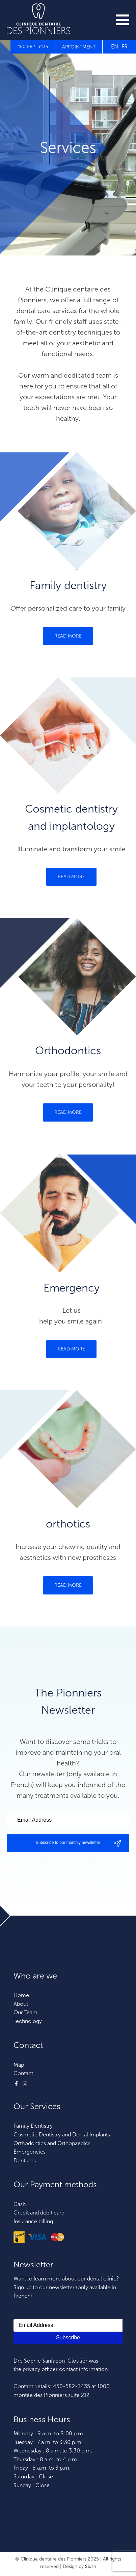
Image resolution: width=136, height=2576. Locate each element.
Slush (90, 2566)
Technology (27, 2021)
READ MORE (68, 636)
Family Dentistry (33, 2126)
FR (124, 46)
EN (114, 46)
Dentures (24, 2160)
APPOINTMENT (79, 47)
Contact (23, 2073)
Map (18, 2065)
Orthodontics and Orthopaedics (51, 2143)
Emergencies (29, 2152)
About (20, 2004)
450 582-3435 (32, 46)
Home (21, 1995)
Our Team (25, 2012)
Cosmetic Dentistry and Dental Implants (61, 2134)
